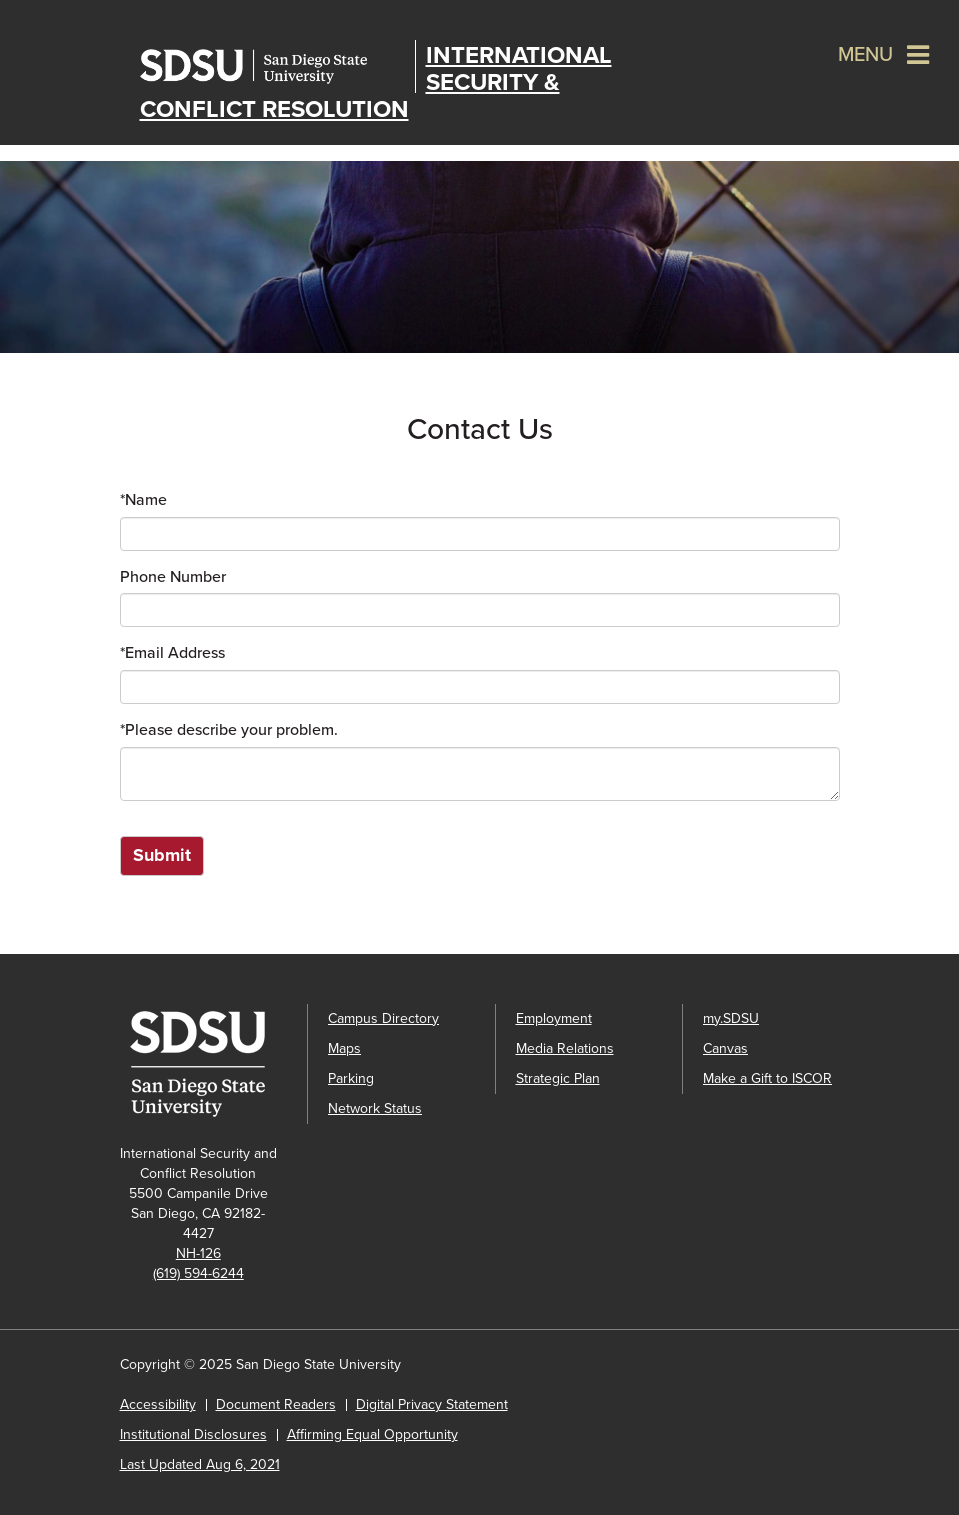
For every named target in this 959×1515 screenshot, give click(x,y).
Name (143, 500)
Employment (554, 1018)
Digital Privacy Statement (432, 1404)
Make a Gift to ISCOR (767, 1078)
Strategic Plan (558, 1078)
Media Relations (565, 1048)
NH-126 (198, 1253)
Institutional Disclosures (193, 1434)
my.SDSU (731, 1018)
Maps (344, 1048)
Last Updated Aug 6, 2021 (200, 1464)
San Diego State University (272, 66)
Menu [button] (865, 55)
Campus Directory (383, 1018)
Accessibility (158, 1404)
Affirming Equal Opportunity (372, 1434)
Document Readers (276, 1404)
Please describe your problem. (229, 730)
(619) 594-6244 (198, 1273)
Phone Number (173, 577)
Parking (351, 1078)
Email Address (172, 653)
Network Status (375, 1108)
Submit (162, 855)
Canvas (725, 1048)
